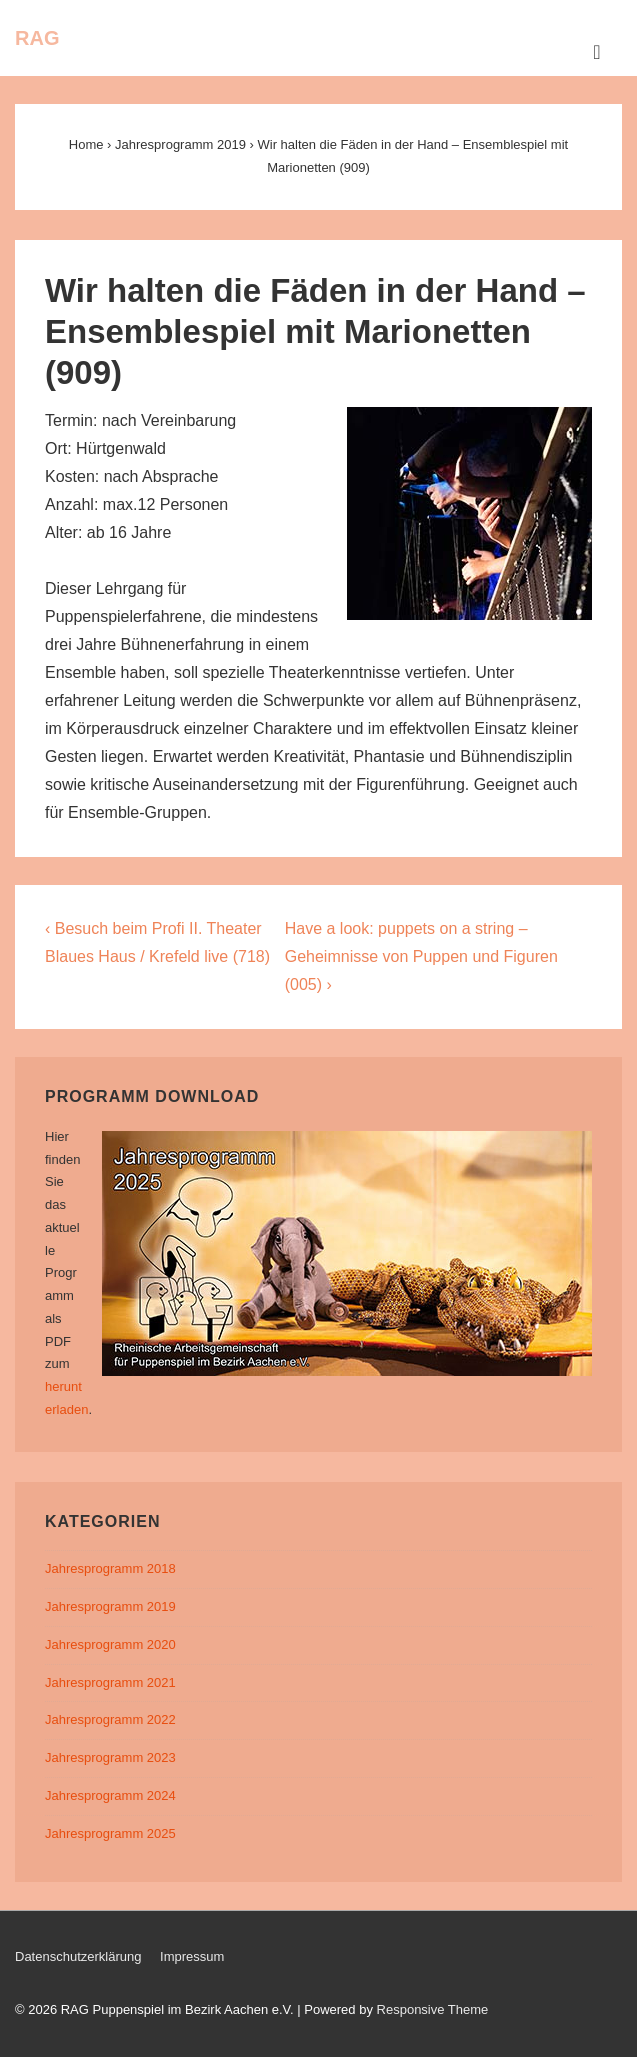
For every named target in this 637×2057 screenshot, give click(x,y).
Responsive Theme (433, 2009)
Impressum (192, 1956)
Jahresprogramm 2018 (110, 1568)
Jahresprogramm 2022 (110, 1719)
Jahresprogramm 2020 (110, 1644)
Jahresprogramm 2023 (110, 1757)
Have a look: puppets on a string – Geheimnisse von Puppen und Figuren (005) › (421, 956)
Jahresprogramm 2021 (110, 1682)
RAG (37, 38)
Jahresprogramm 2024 (110, 1795)
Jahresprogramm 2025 (110, 1833)
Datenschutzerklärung (78, 1956)
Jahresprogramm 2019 (110, 1606)
